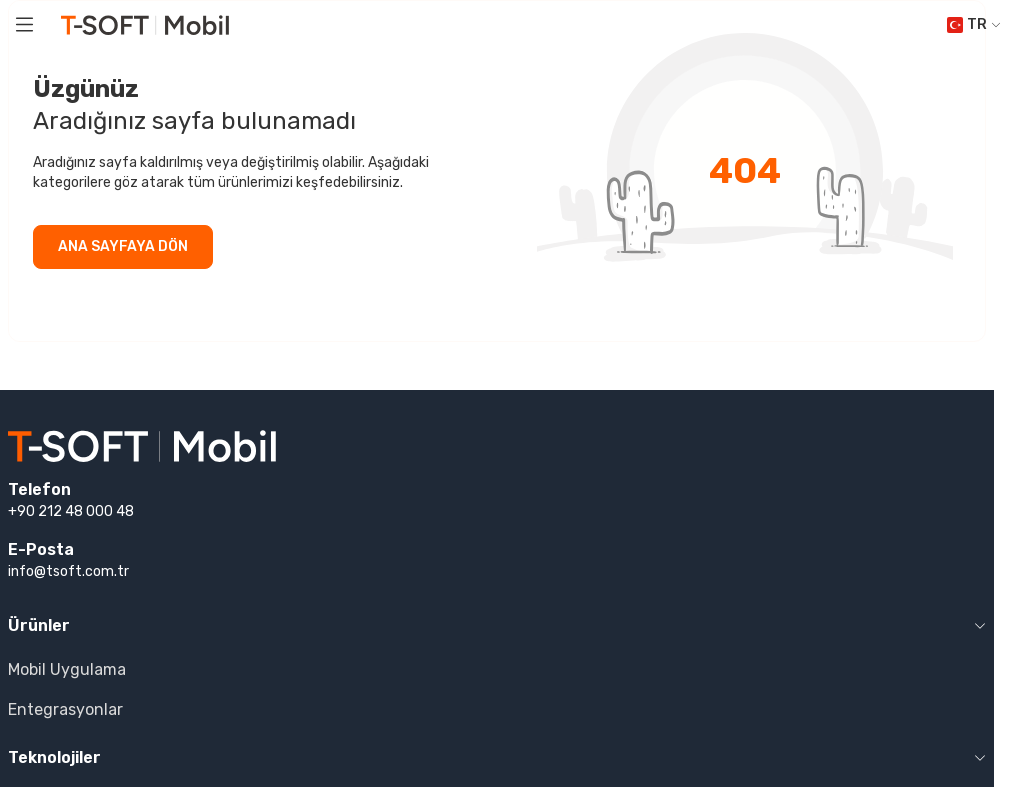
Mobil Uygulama (67, 669)
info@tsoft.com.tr (68, 571)
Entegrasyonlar (65, 709)
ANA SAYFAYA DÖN (123, 246)
